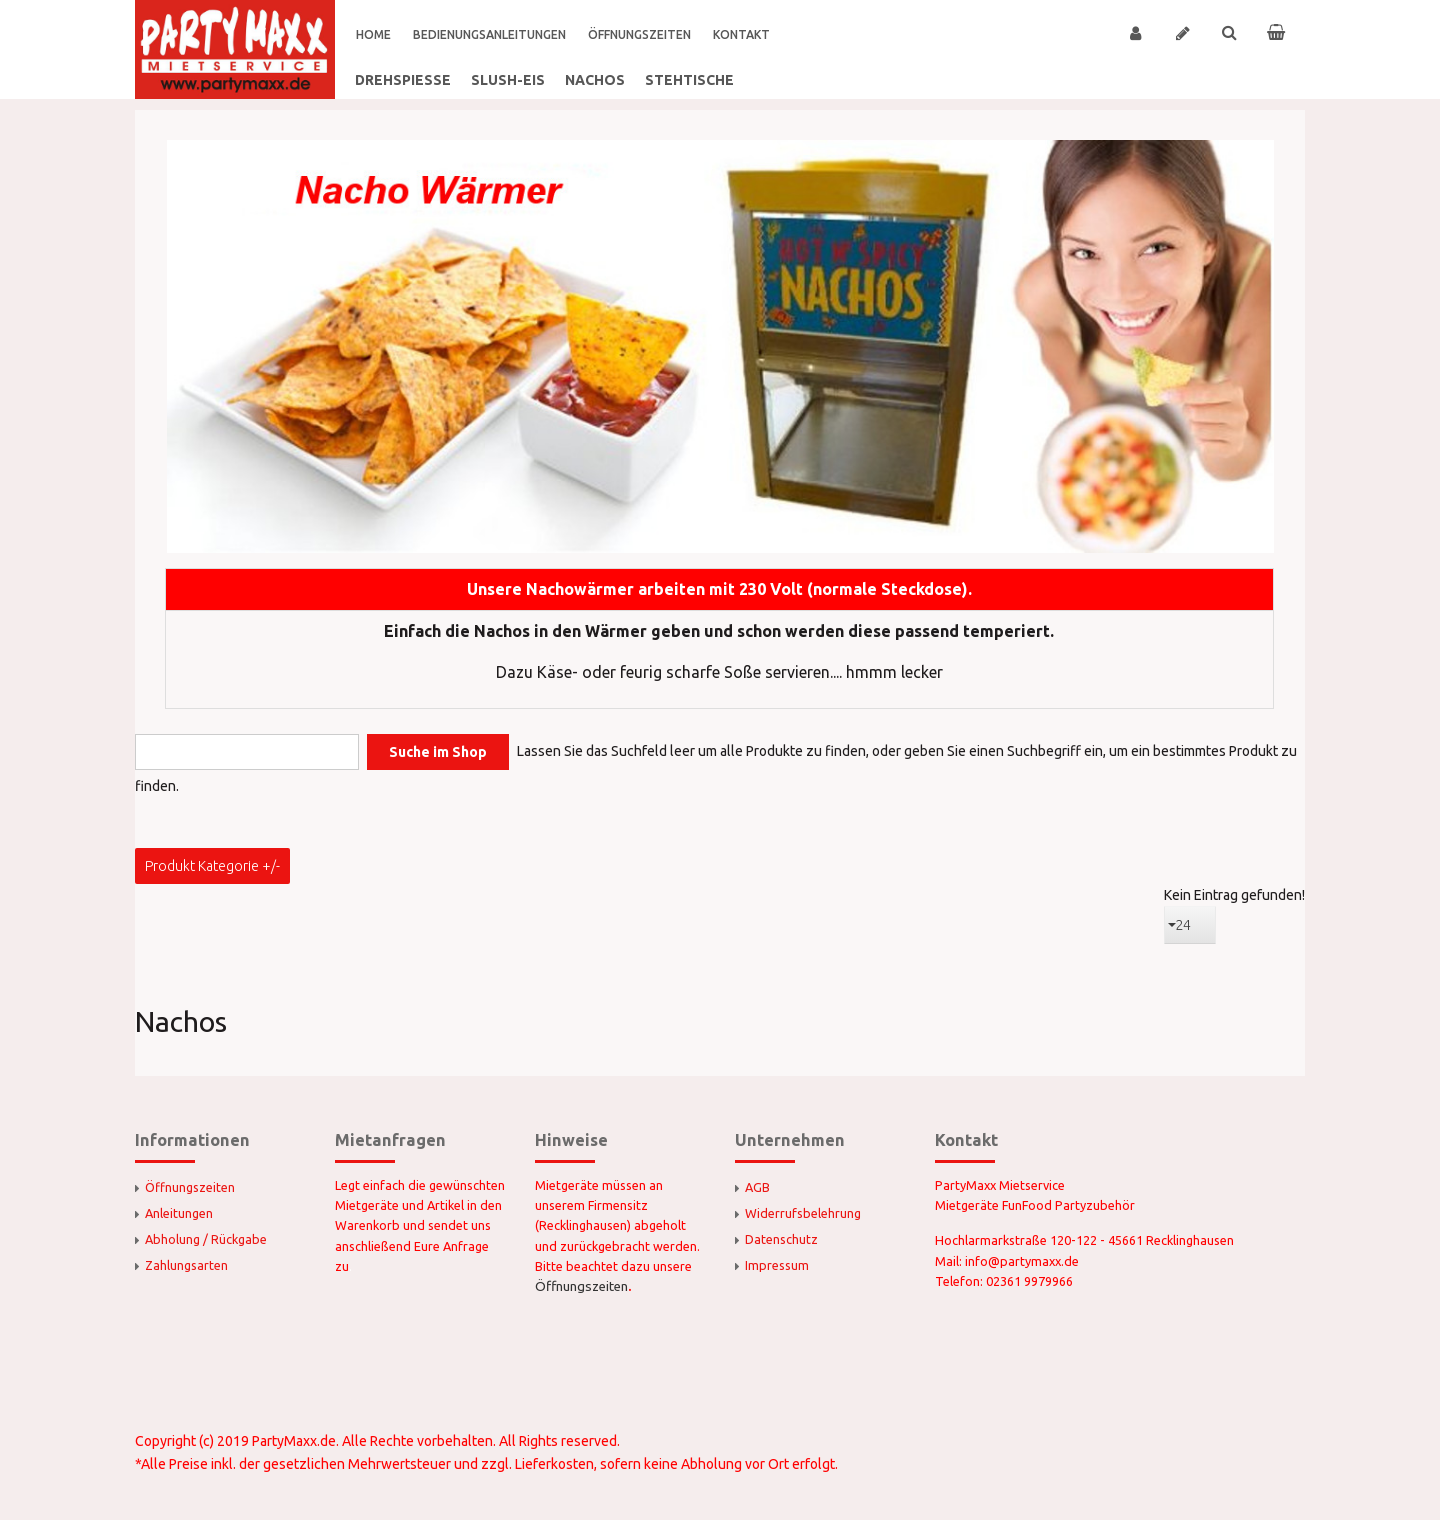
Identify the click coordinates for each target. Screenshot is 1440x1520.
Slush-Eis (508, 80)
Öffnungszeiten (581, 1286)
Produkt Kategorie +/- (212, 866)
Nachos (595, 80)
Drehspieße (403, 80)
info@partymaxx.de (1022, 1261)
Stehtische (689, 80)
